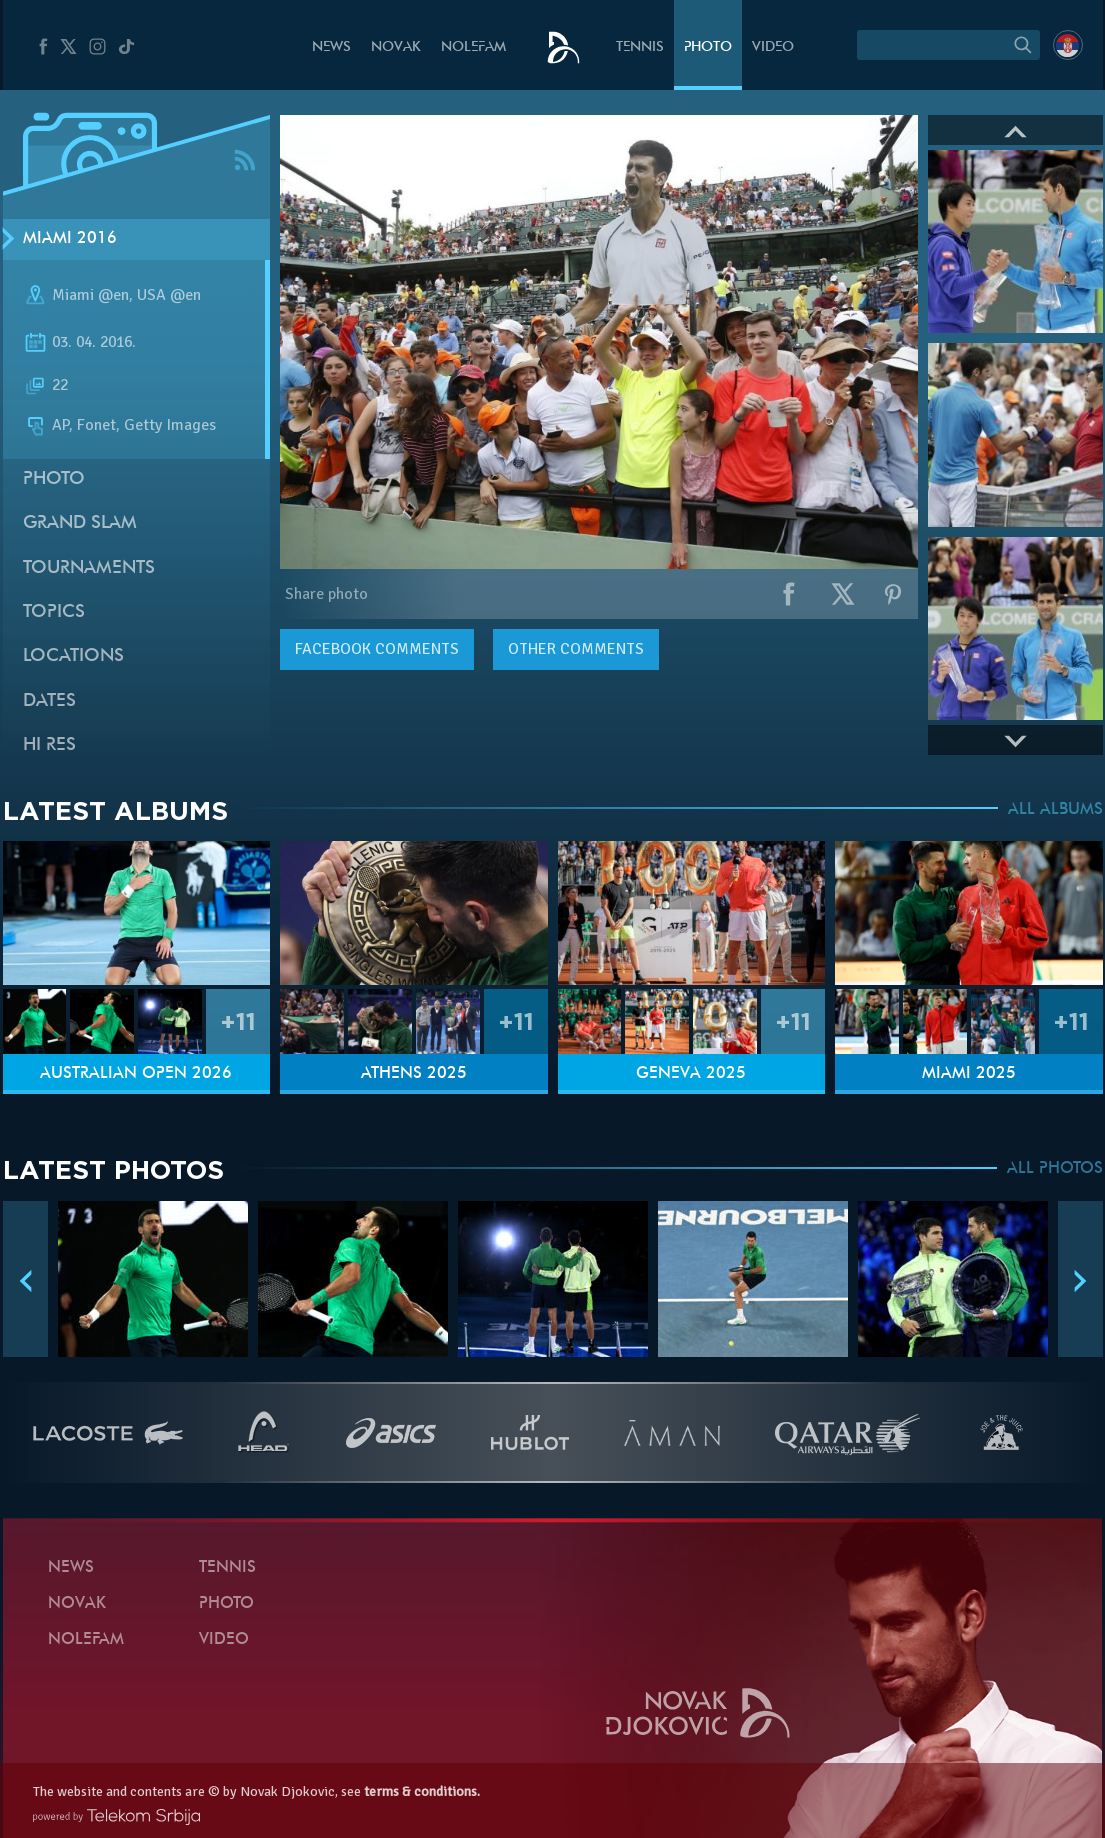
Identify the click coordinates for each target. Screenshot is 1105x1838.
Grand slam (80, 523)
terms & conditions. (422, 1791)
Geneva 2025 (691, 1074)
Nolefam (473, 47)
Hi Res (49, 745)
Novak (396, 47)
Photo (708, 47)
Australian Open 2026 (136, 1074)
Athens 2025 (414, 1074)
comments (377, 649)
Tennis (640, 47)
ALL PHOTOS (1055, 1169)
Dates (49, 701)
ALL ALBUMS (1055, 810)
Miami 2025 (969, 1074)
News (331, 47)
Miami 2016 (70, 239)
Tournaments (89, 568)
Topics (54, 612)
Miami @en (90, 295)
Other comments (576, 649)
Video (773, 47)
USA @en (169, 295)
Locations (73, 656)
